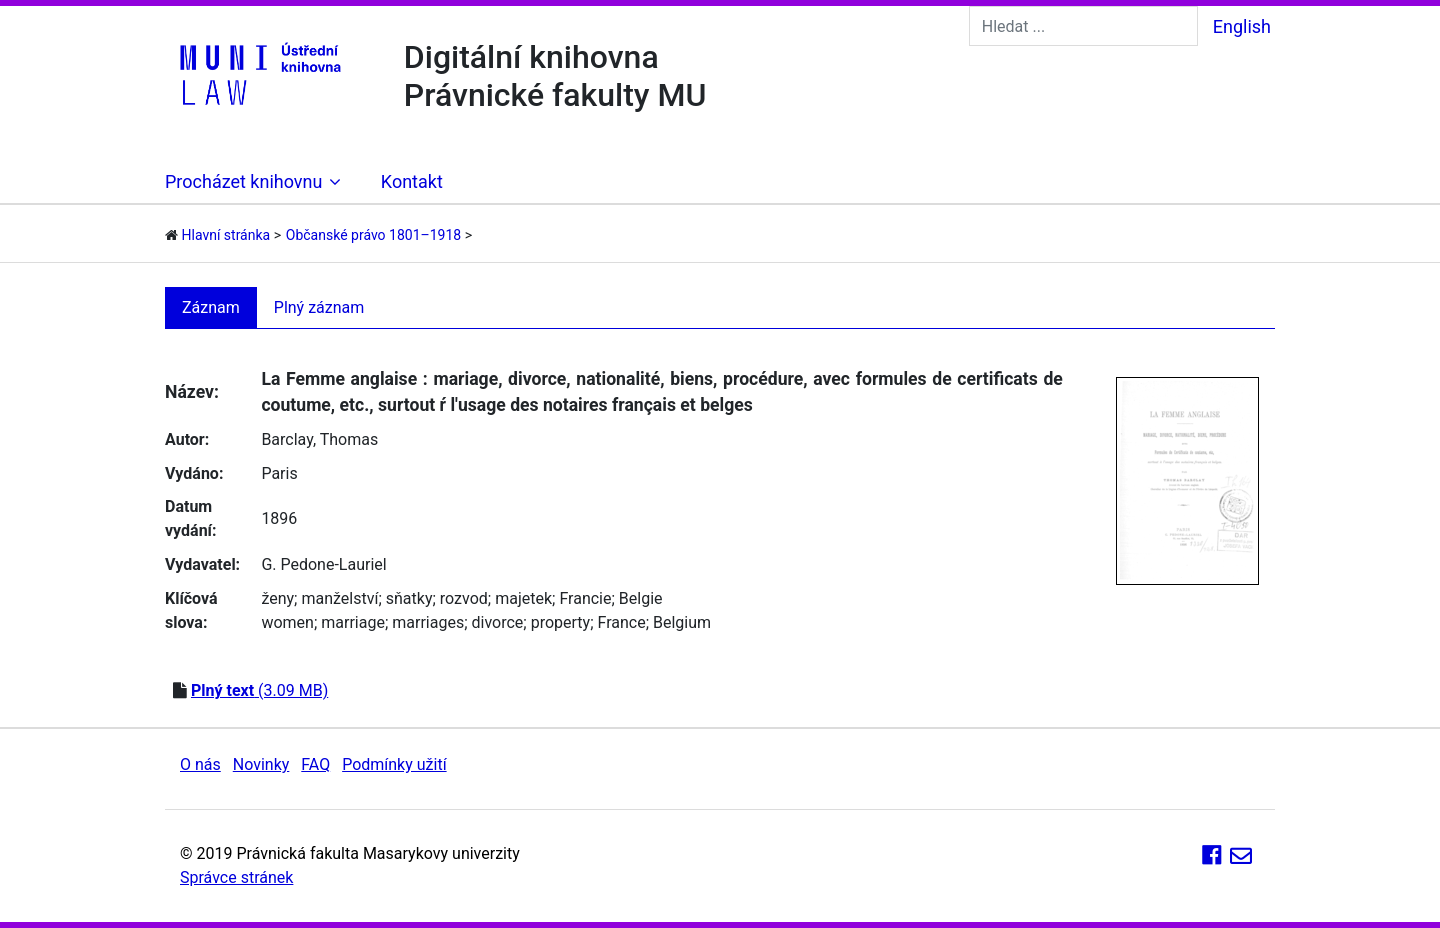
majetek (523, 598)
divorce (498, 622)
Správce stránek (236, 877)
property (560, 622)
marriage (353, 622)
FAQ (315, 764)
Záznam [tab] (211, 307)
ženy (277, 598)
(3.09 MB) (259, 690)
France (622, 622)
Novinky (261, 764)
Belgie (641, 598)
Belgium (682, 622)
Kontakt (412, 181)
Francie (585, 598)
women (287, 622)
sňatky (409, 598)
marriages (428, 622)
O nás (200, 764)
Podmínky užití (394, 764)
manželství (339, 598)
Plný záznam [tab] (319, 307)
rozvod (464, 598)
